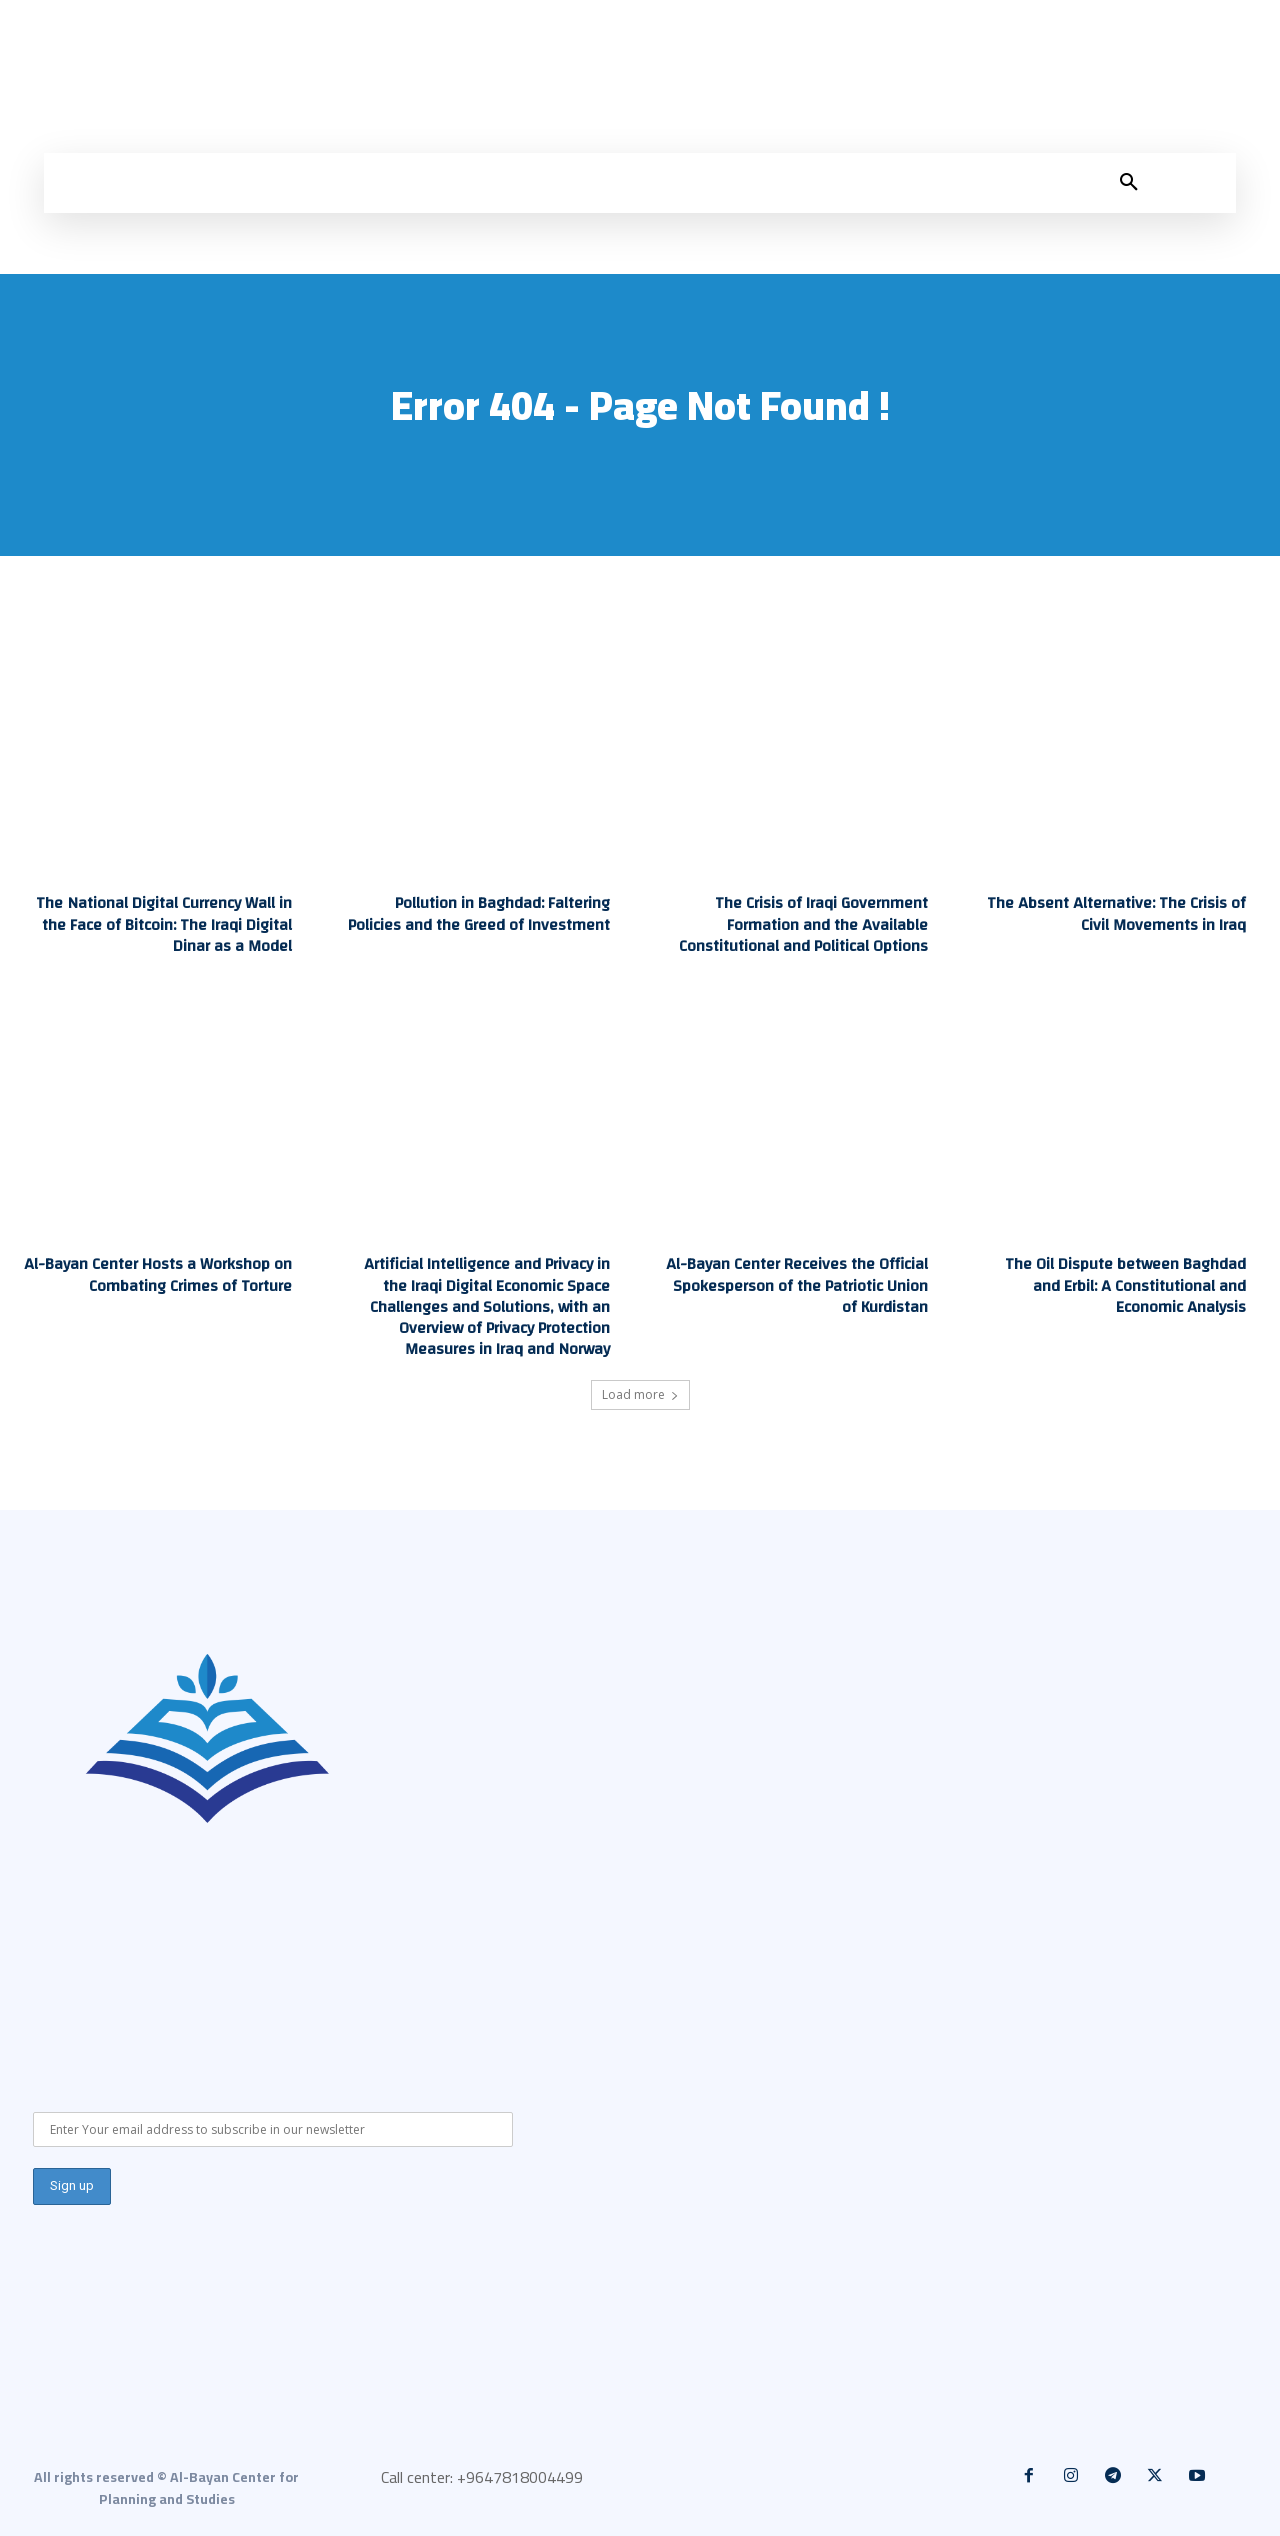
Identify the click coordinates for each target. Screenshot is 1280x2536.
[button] (1129, 183)
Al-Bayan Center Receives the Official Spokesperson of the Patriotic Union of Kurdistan (798, 1284)
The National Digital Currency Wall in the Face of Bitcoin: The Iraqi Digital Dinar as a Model (164, 924)
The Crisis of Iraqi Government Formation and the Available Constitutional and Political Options (803, 924)
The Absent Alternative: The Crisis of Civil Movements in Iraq (1118, 913)
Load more (640, 1391)
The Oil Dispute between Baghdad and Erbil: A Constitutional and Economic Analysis (1125, 1284)
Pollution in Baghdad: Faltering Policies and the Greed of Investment (480, 913)
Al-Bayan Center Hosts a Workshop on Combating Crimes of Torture (158, 1273)
